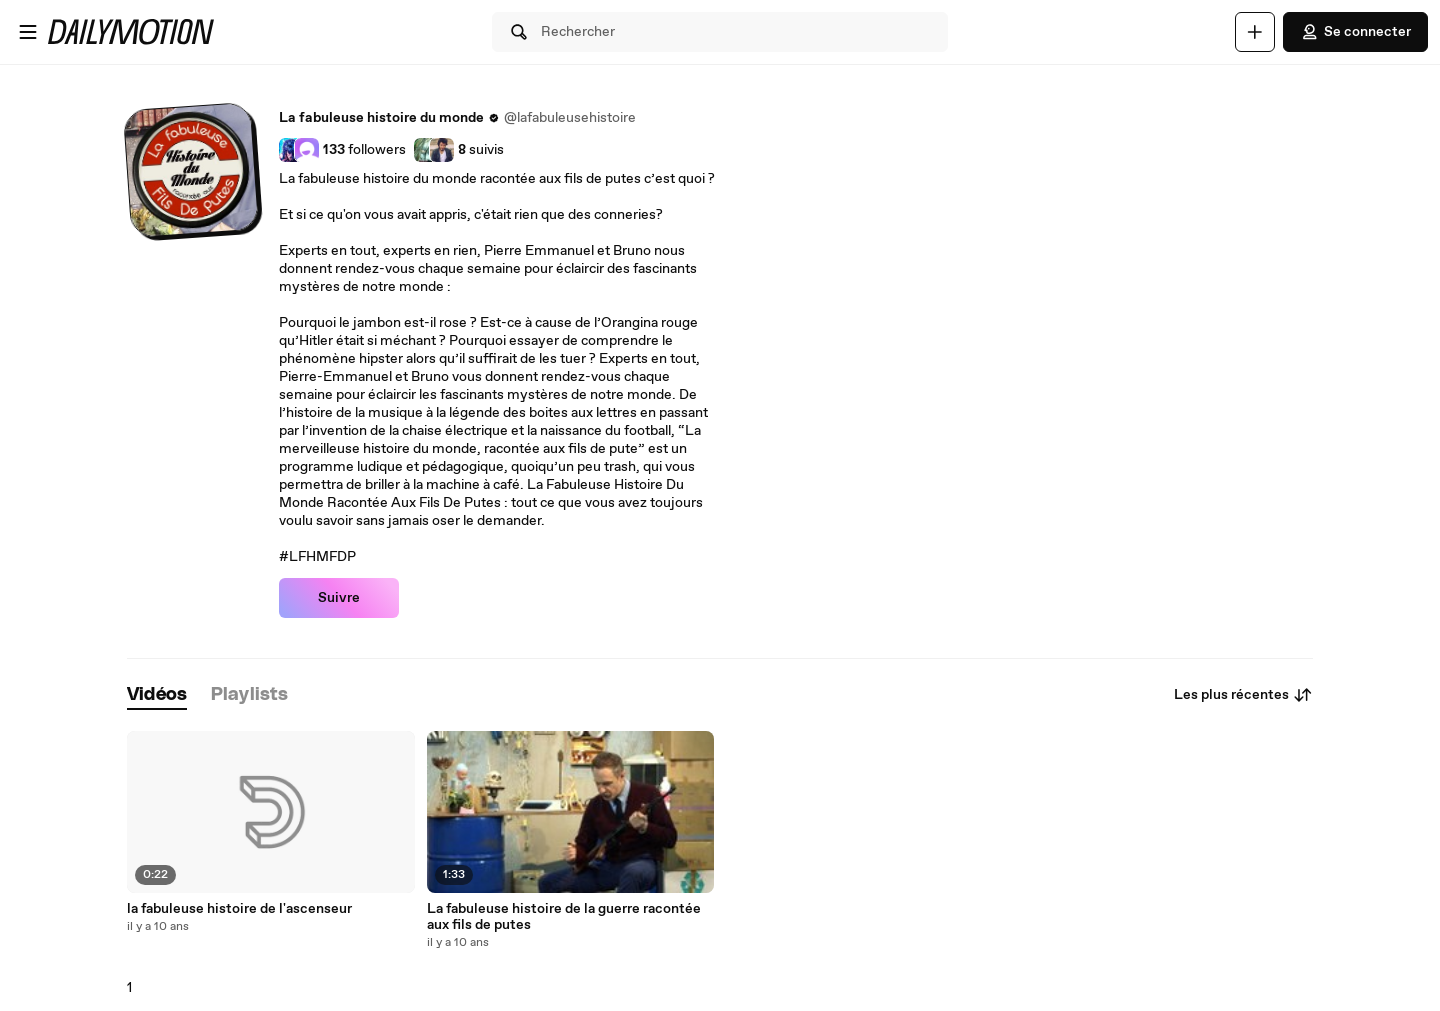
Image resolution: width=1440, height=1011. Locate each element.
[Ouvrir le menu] (28, 32)
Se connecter (1355, 32)
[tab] (157, 695)
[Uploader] (1255, 32)
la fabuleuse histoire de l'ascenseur (239, 909)
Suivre (339, 598)
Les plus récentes (1243, 695)
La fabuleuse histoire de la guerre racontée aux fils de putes (564, 917)
